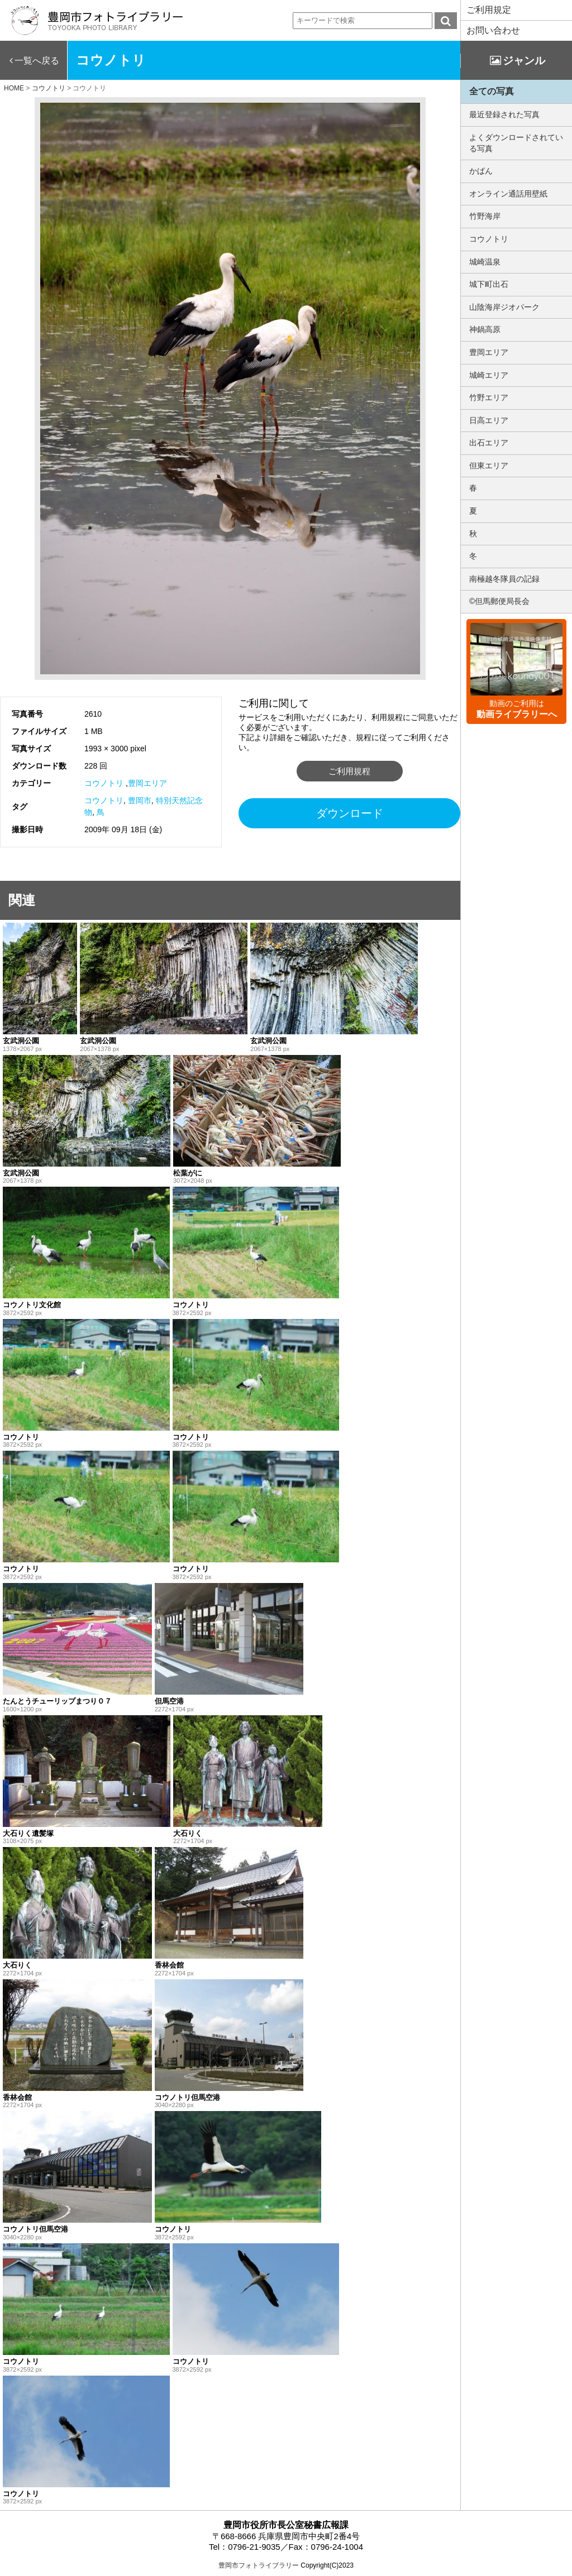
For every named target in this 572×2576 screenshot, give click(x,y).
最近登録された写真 (504, 114)
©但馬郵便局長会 (499, 601)
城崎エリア (488, 375)
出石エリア (488, 442)
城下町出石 (488, 284)
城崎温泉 (484, 261)
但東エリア (488, 465)
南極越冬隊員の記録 (504, 578)
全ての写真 (491, 91)
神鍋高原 (484, 329)
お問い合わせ (493, 30)
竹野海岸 (484, 216)
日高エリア (488, 420)
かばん (481, 170)
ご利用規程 (349, 771)
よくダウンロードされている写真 (516, 143)
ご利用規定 (488, 10)
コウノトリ (103, 783)
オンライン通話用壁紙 (508, 193)
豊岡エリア (147, 783)
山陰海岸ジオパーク (504, 307)
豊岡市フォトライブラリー (258, 2565)
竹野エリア (488, 397)
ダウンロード (349, 813)
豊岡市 (139, 800)
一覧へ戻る (37, 60)
